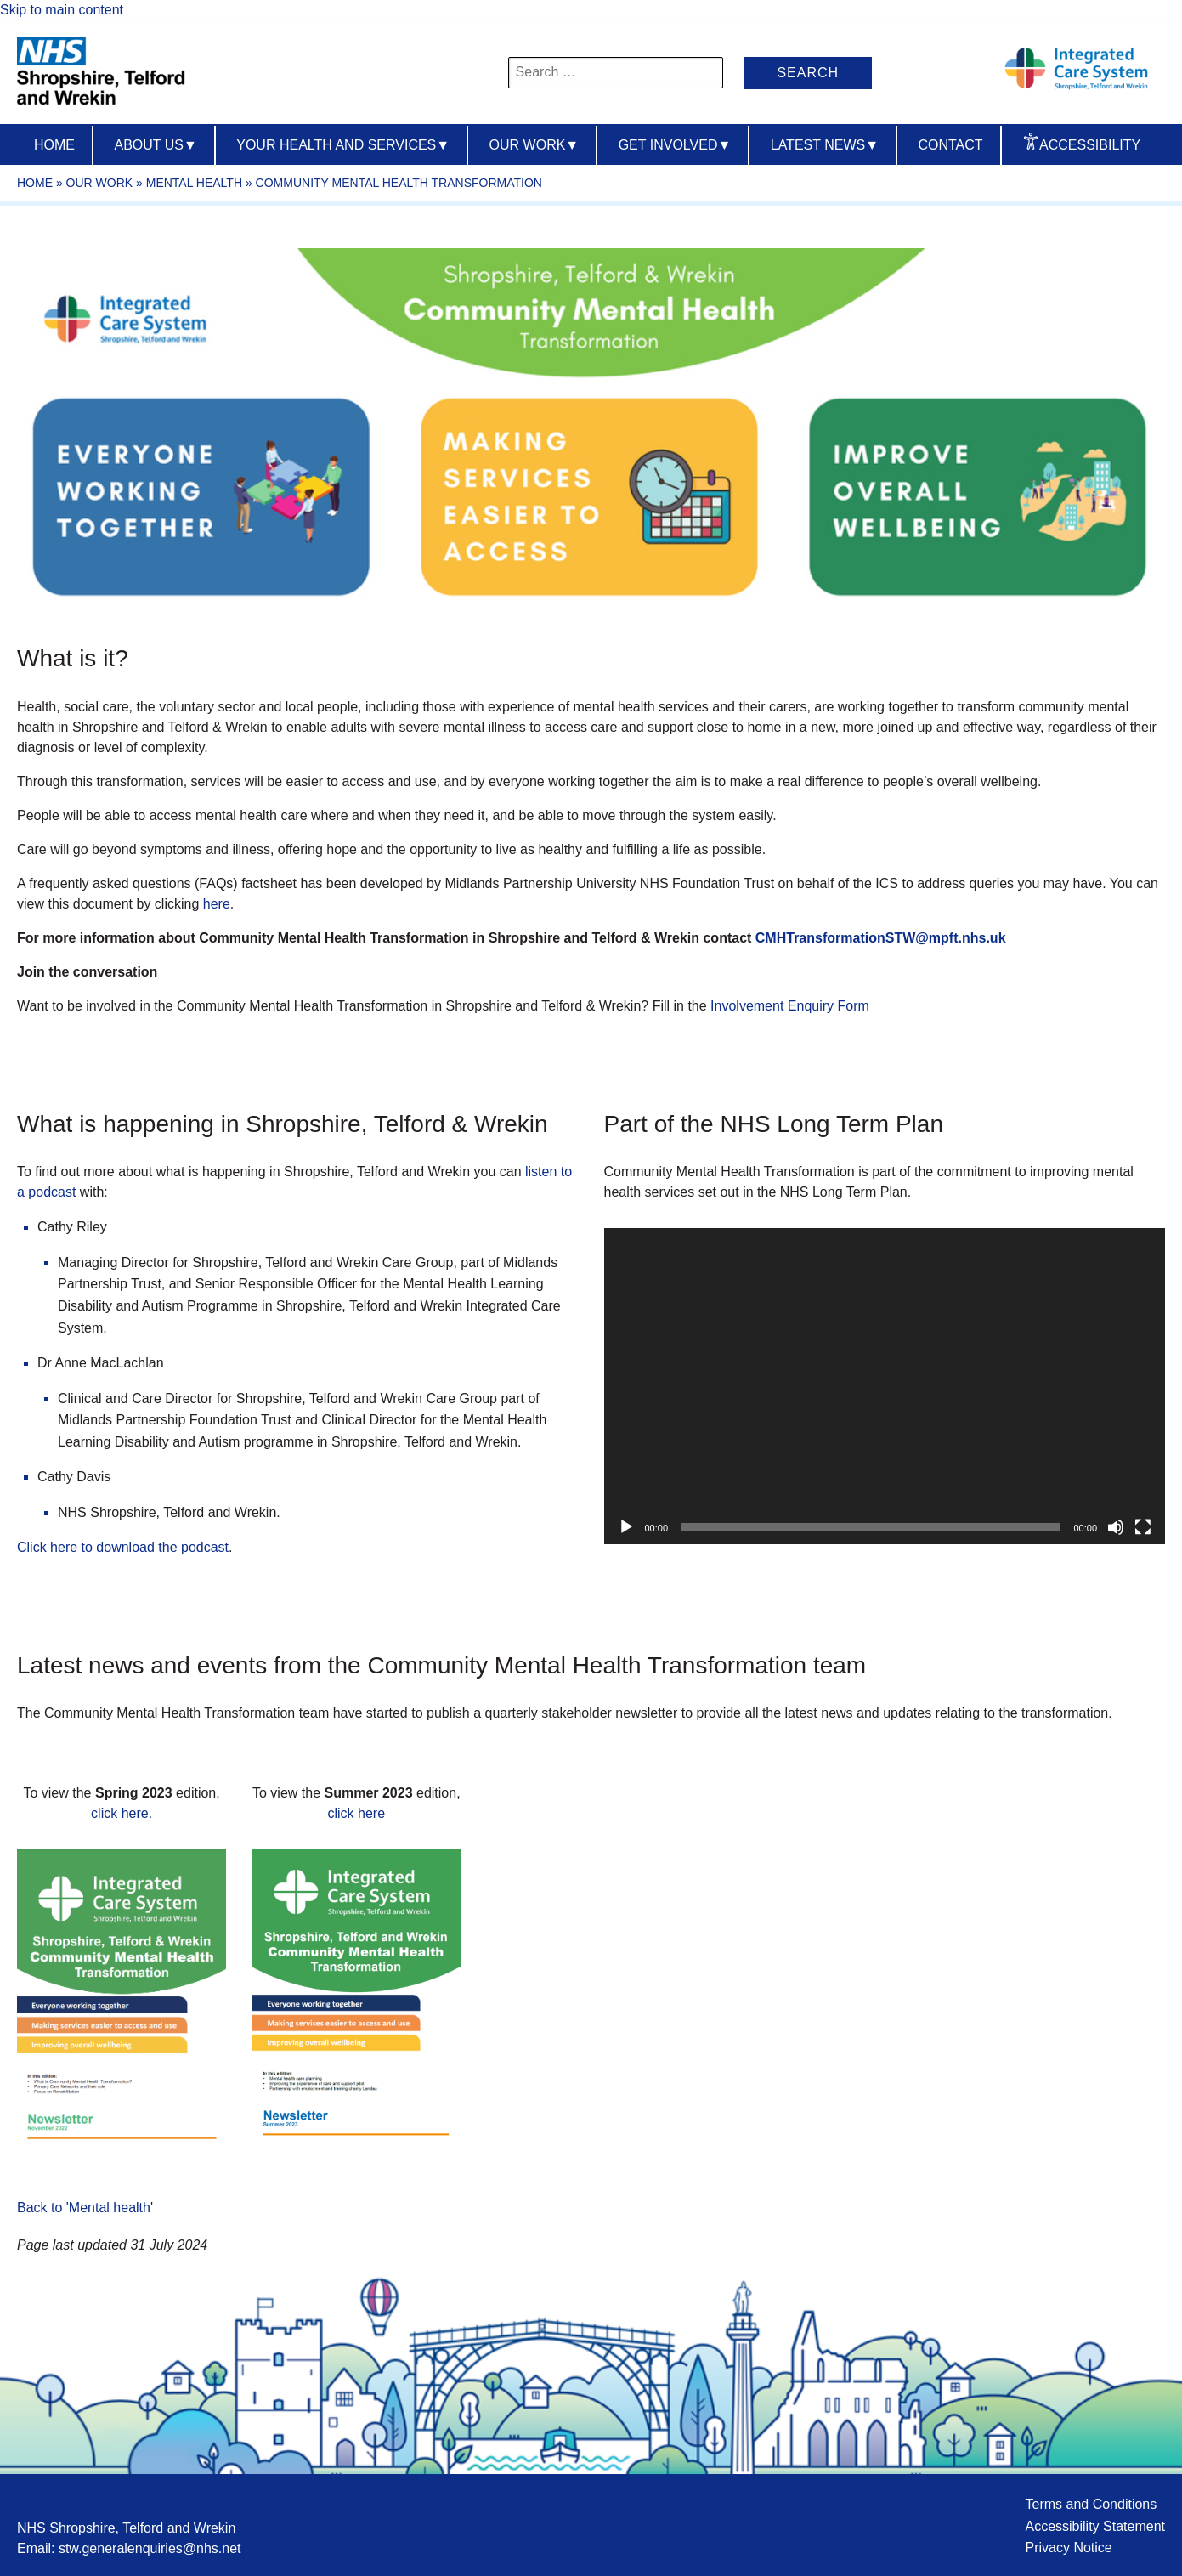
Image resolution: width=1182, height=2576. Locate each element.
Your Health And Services (343, 145)
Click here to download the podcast (123, 1547)
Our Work (534, 145)
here (216, 904)
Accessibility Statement (1095, 2526)
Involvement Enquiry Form (789, 1006)
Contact (950, 145)
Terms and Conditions (1091, 2504)
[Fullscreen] (1142, 1527)
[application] (885, 1386)
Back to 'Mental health (83, 2207)
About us (155, 145)
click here (357, 1813)
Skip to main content (61, 10)
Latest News (825, 145)
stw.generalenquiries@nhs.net (150, 2548)
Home (54, 145)
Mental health (194, 183)
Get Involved (675, 145)
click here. (121, 1813)
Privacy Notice (1068, 2547)
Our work (99, 183)
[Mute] (1115, 1527)
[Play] (626, 1527)
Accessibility (1089, 145)
